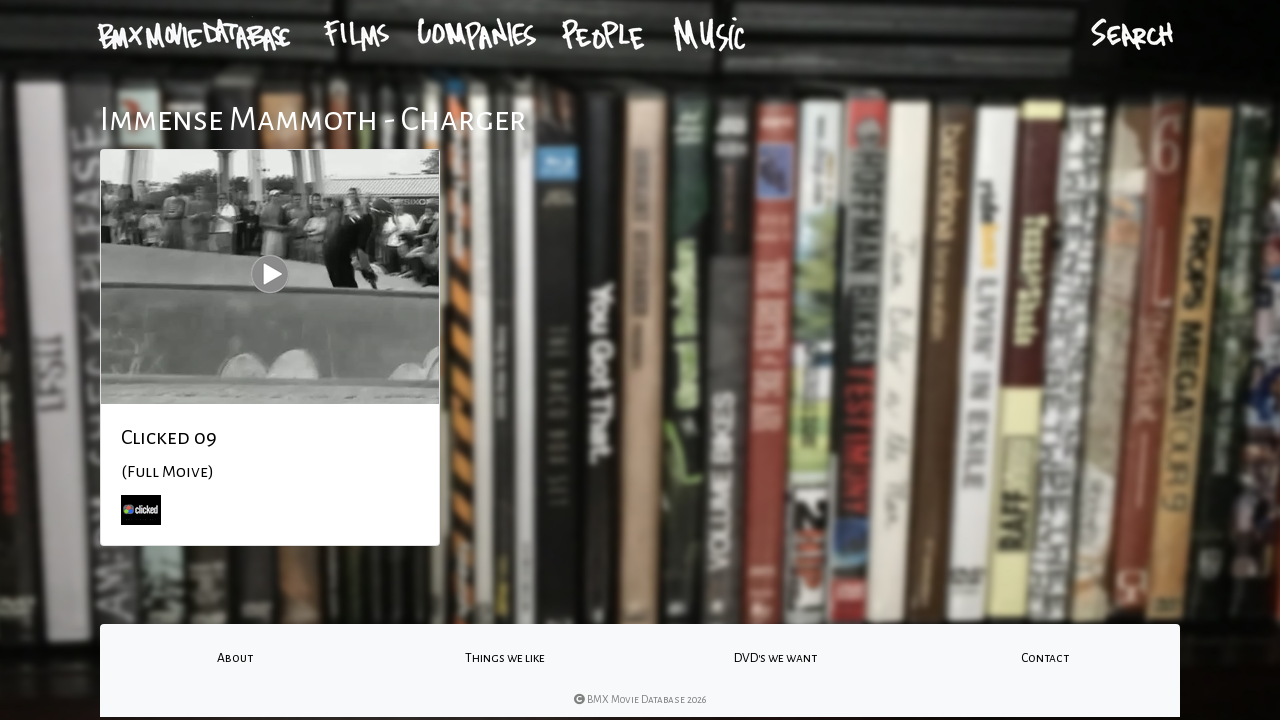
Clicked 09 (169, 437)
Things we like (505, 658)
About (235, 658)
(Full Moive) (167, 472)
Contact (1045, 658)
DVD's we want (775, 658)
